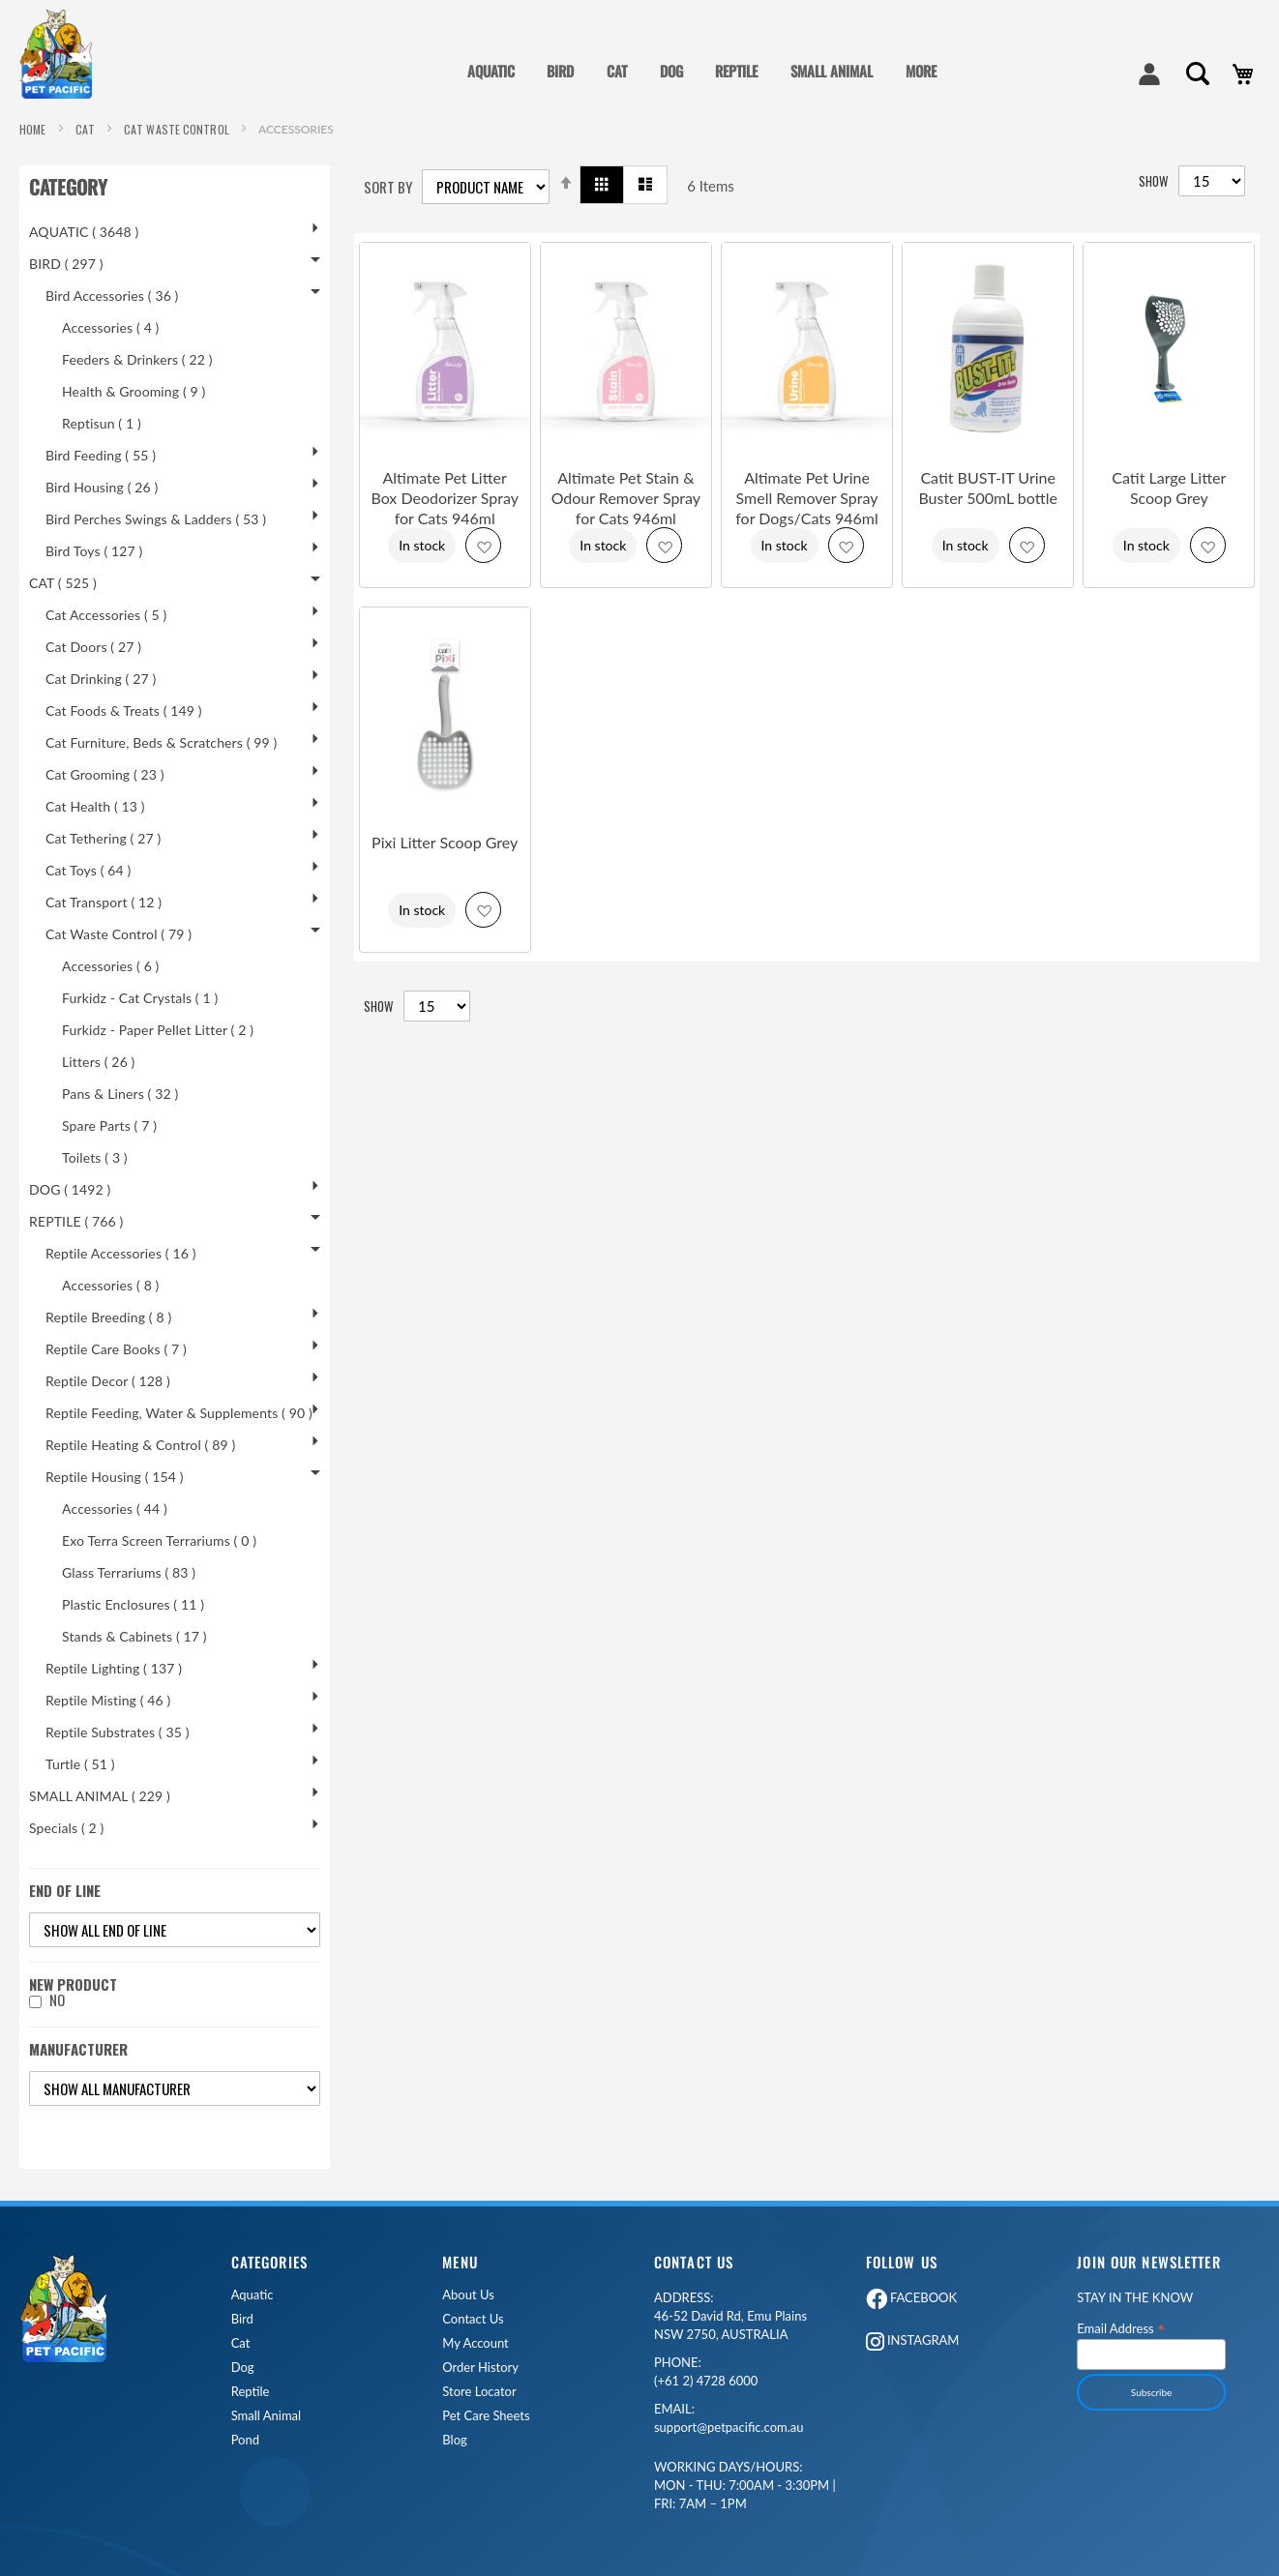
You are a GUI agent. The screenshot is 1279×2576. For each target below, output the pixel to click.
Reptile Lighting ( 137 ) (113, 1668)
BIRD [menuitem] (560, 70)
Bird (242, 2319)
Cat (241, 2343)
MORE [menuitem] (921, 70)
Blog (454, 2440)
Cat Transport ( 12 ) (103, 902)
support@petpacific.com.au (729, 2418)
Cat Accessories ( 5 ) (105, 615)
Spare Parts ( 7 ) (109, 1125)
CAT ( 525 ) (63, 583)
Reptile (250, 2391)
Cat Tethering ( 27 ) (103, 838)
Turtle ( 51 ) (80, 1764)
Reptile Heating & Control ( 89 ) (140, 1444)
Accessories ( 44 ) (114, 1508)
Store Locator (479, 2391)
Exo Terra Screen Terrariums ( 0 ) (159, 1540)
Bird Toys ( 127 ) (94, 551)
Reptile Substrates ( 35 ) (117, 1732)
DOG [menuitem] (671, 70)
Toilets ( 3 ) (95, 1157)
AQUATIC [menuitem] (491, 70)
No (57, 2000)
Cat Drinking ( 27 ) (100, 678)
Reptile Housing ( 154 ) (114, 1476)
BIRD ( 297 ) (66, 263)
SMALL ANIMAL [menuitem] (831, 70)
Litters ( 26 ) (98, 1061)
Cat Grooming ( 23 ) (104, 774)
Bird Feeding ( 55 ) (100, 455)
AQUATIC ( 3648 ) (83, 231)
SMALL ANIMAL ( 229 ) (99, 1796)
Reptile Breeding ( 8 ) (108, 1317)
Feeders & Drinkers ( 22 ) (137, 359)
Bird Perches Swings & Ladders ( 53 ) (155, 519)
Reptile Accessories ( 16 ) (120, 1253)
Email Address (1121, 2328)
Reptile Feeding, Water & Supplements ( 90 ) (178, 1413)
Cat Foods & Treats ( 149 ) (123, 710)
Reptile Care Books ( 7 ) (116, 1349)
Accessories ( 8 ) (111, 1285)
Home (34, 129)
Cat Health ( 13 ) (95, 806)
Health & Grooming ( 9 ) (133, 391)
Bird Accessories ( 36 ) (112, 295)
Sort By (388, 187)
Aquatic (252, 2295)
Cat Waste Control (178, 129)
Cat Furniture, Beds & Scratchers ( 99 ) (161, 742)
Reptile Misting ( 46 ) (107, 1700)
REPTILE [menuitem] (736, 70)
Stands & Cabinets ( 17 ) (134, 1636)
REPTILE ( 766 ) (76, 1221)
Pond (245, 2440)
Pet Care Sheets (485, 2416)
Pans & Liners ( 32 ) (120, 1093)
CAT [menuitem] (617, 70)
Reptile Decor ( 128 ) (107, 1381)
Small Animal (266, 2416)
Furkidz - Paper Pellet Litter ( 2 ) (157, 1030)
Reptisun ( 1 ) (101, 423)
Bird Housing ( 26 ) (101, 487)
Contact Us (472, 2319)
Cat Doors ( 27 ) (93, 646)
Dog (242, 2367)
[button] (483, 545)
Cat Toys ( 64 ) (88, 870)
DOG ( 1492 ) (69, 1189)
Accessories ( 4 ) (111, 327)
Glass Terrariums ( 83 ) (128, 1572)
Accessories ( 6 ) (111, 966)
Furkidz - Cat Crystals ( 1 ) (140, 998)
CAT (86, 129)
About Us (468, 2295)
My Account (475, 2343)
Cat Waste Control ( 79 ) (118, 934)
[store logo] (62, 54)
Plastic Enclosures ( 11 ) (133, 1604)
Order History (480, 2367)
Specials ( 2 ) (66, 1828)
